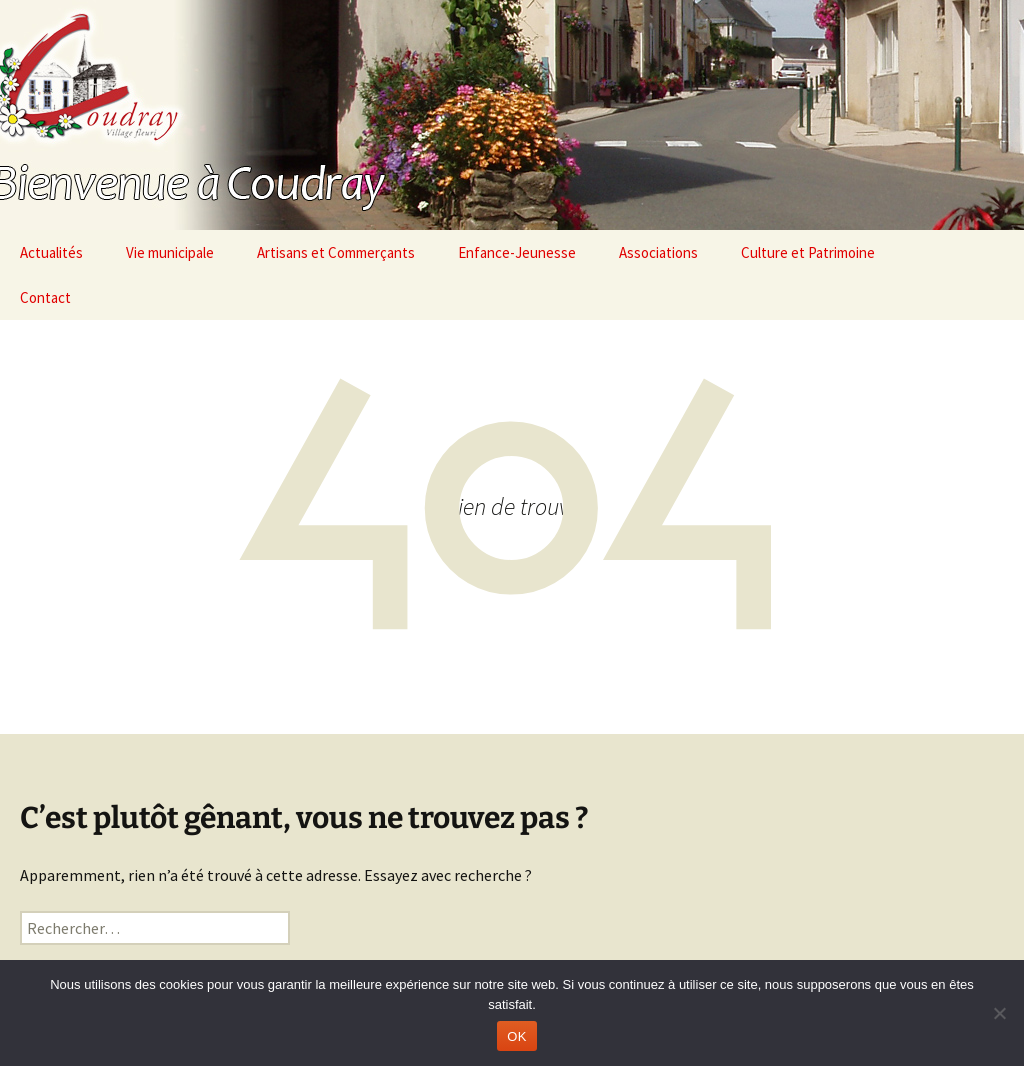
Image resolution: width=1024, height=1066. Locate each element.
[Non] (999, 1013)
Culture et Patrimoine (808, 252)
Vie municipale (170, 252)
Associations (658, 252)
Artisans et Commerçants (336, 252)
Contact (45, 297)
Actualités (51, 252)
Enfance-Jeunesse (517, 252)
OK (516, 1036)
